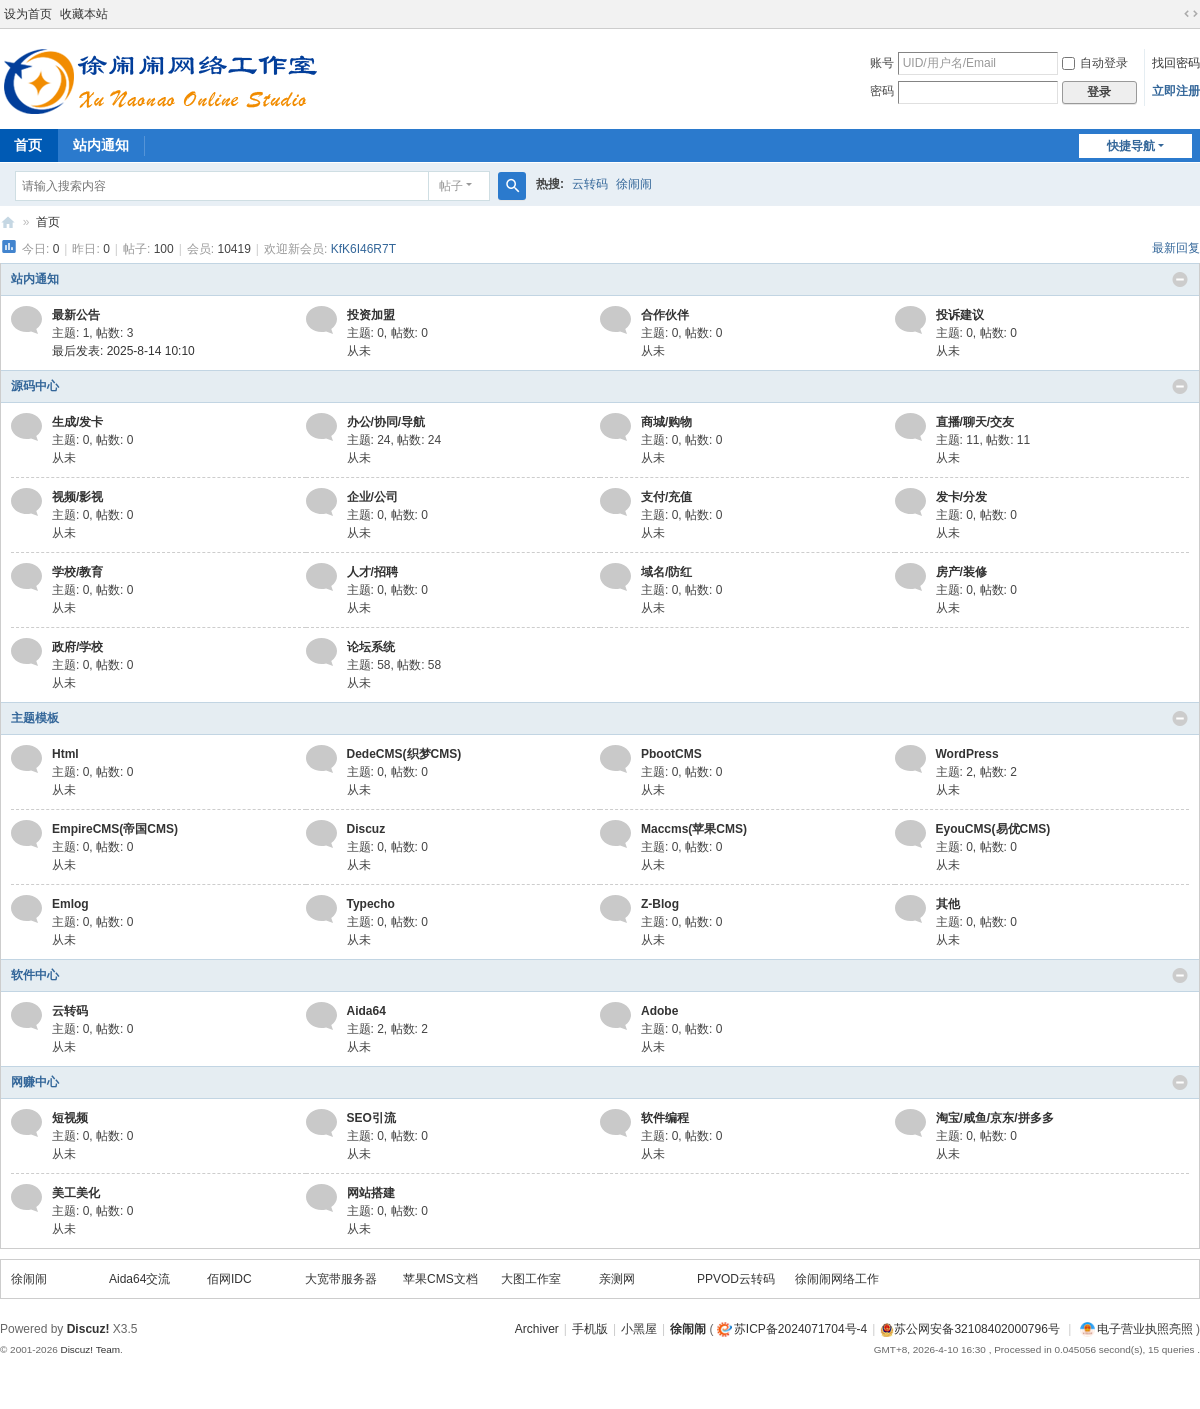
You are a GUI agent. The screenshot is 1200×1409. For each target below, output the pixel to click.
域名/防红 (666, 572)
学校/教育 (77, 572)
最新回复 (1176, 248)
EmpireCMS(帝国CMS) (115, 829)
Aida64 (366, 1011)
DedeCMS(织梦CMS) (404, 754)
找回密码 (1176, 63)
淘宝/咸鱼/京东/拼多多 (995, 1118)
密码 (882, 91)
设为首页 (28, 14)
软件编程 (665, 1118)
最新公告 (76, 315)
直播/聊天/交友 (975, 422)
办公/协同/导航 (386, 422)
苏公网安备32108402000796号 (976, 1329)
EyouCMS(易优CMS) (993, 829)
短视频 (70, 1118)
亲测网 (617, 1279)
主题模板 (35, 718)
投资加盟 (371, 315)
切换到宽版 (1191, 14)
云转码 (590, 184)
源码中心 (35, 386)
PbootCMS (671, 754)
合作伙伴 (665, 315)
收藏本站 (84, 14)
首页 (48, 222)
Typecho (371, 904)
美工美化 (76, 1193)
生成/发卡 (77, 422)
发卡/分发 (961, 497)
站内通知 (101, 145)
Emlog (70, 904)
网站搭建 (371, 1193)
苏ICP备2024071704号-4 (800, 1329)
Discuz (366, 829)
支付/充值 (666, 497)
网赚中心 (35, 1082)
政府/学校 (77, 647)
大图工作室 (531, 1279)
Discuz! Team (90, 1349)
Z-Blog (660, 904)
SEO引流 (371, 1118)
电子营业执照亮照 (1136, 1329)
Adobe (659, 1011)
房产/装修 (961, 572)
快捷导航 (1131, 146)
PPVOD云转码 (736, 1279)
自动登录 (1095, 63)
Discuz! (88, 1329)
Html (65, 754)
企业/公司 (372, 497)
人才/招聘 (372, 572)
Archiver (537, 1329)
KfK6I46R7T (363, 249)
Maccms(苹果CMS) (694, 829)
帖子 (451, 186)
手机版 (590, 1329)
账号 (882, 63)
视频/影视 (77, 497)
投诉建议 (960, 315)
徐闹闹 (634, 184)
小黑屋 (639, 1329)
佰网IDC (229, 1279)
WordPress (967, 754)
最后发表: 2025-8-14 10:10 (123, 351)
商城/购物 (666, 422)
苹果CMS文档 (440, 1279)
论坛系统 (371, 647)
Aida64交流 (139, 1279)
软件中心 (35, 975)
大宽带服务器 (341, 1279)
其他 (948, 904)
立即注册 (1176, 91)
